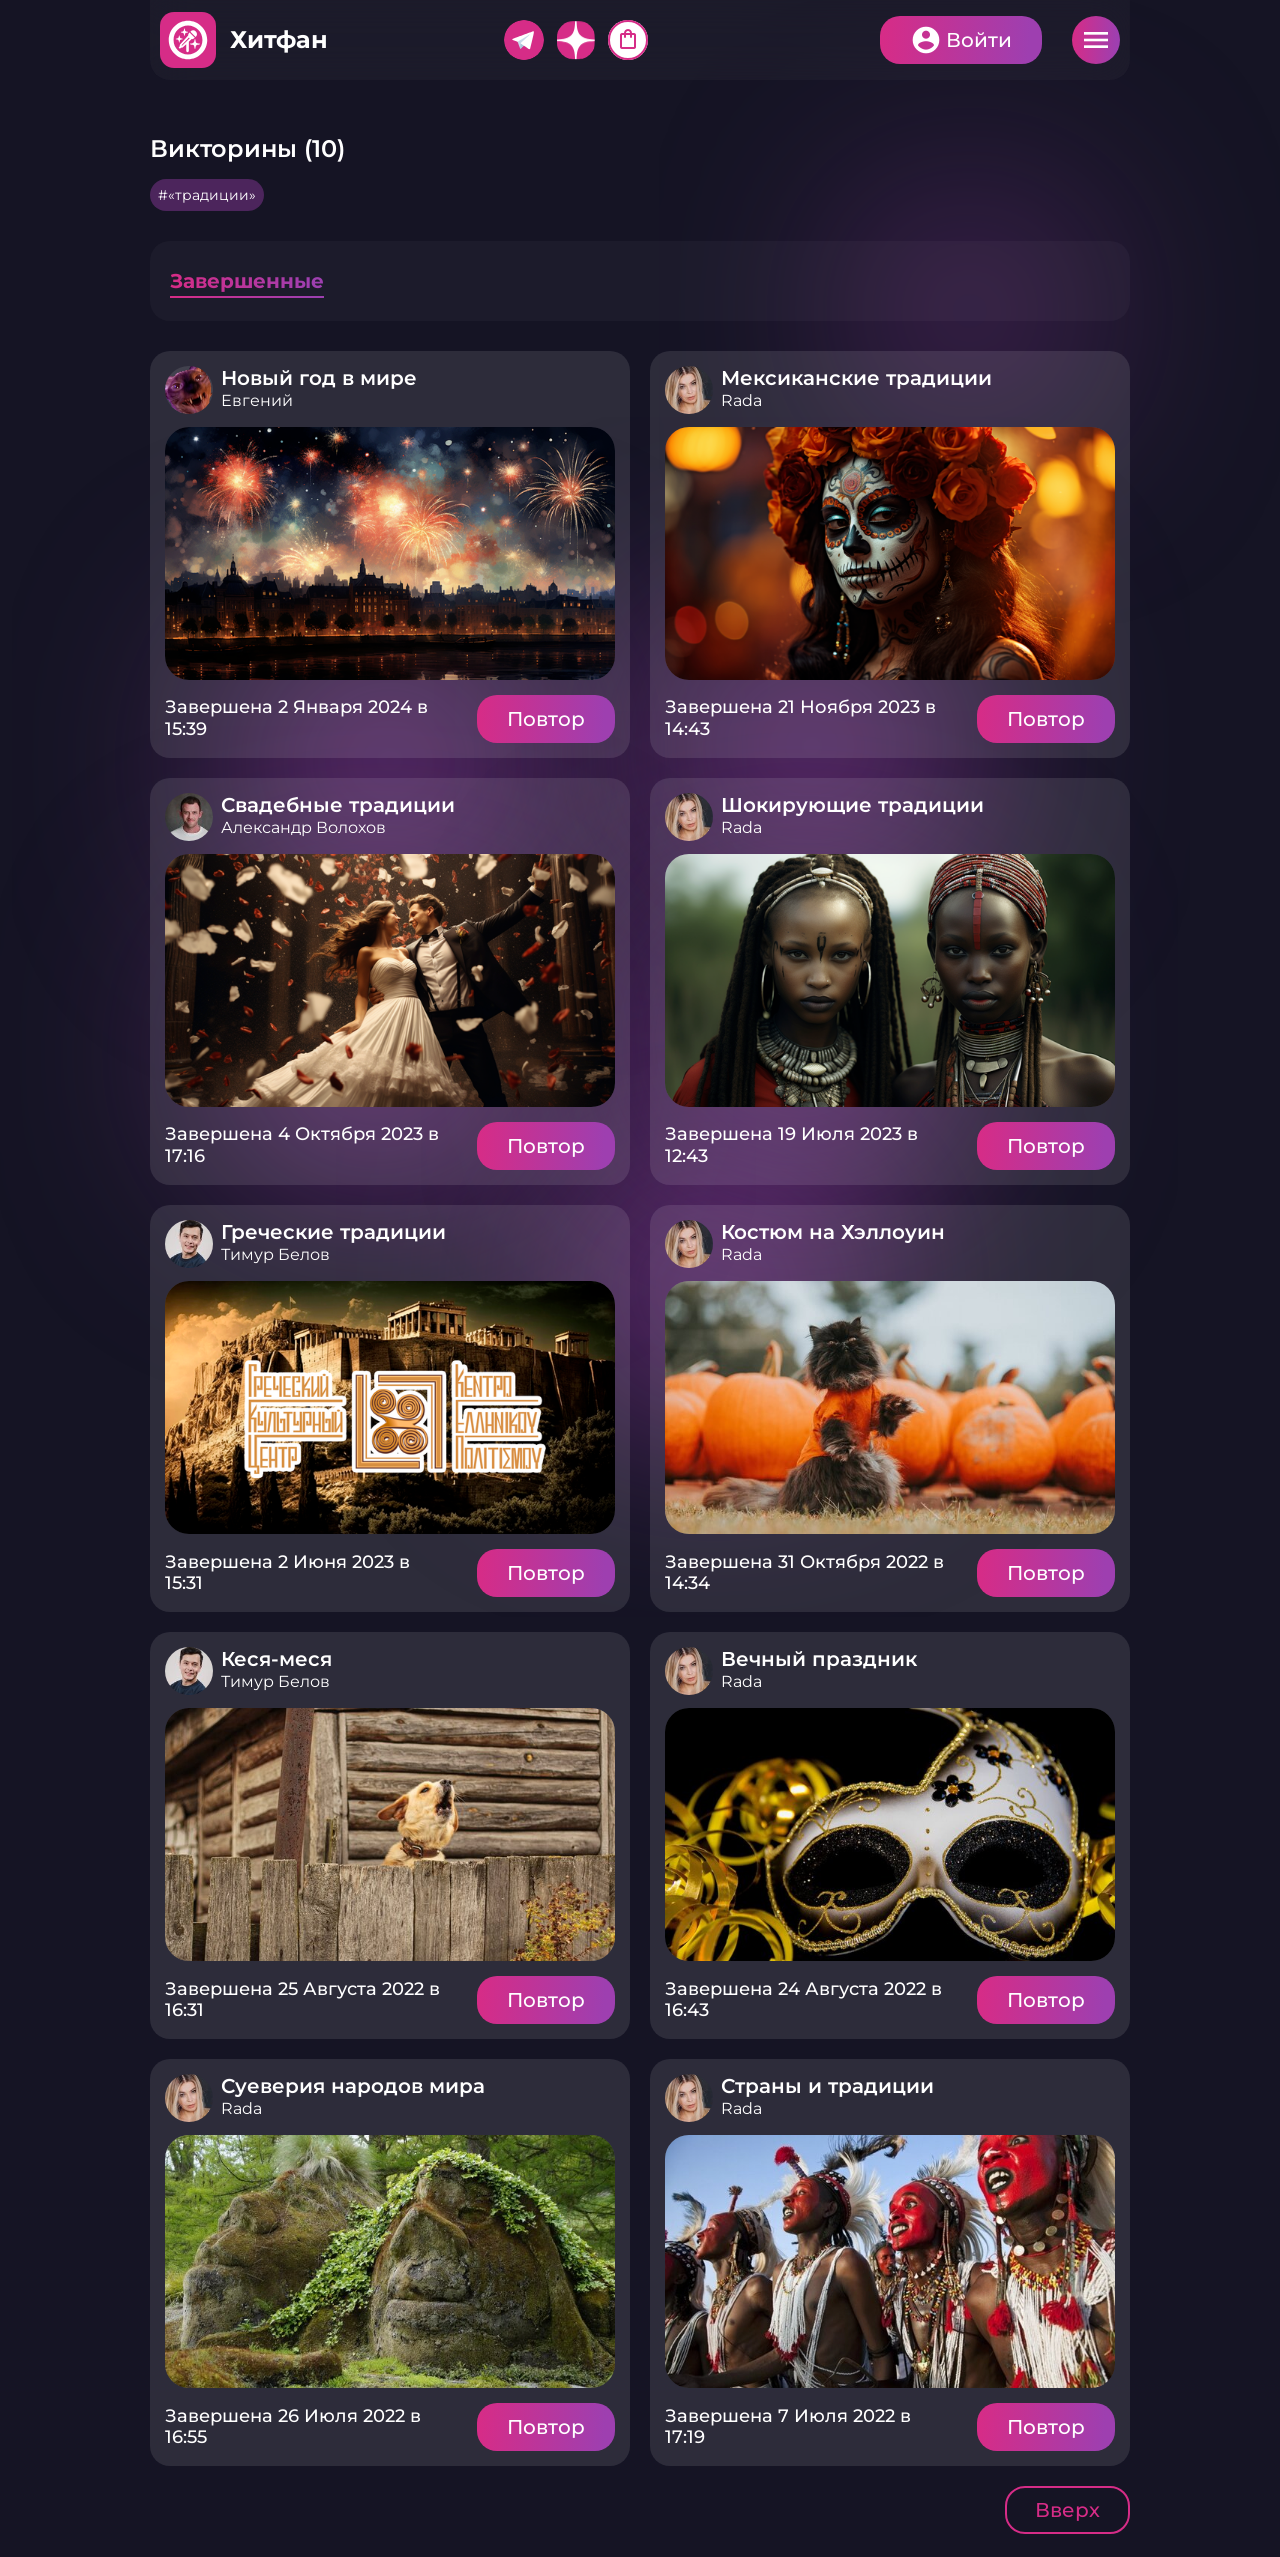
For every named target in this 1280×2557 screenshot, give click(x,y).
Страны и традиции (827, 2086)
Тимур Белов (275, 1254)
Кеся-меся (276, 1659)
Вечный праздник (819, 1659)
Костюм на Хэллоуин (833, 1232)
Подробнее (390, 553)
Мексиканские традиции (856, 378)
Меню (1096, 40)
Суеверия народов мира (353, 2086)
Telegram (524, 40)
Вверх (1067, 2510)
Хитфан (279, 39)
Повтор (546, 719)
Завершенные (247, 281)
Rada (741, 400)
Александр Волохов (303, 827)
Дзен (576, 40)
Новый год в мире (319, 378)
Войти (979, 40)
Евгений (257, 400)
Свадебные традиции (338, 805)
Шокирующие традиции (852, 805)
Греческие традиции (333, 1232)
